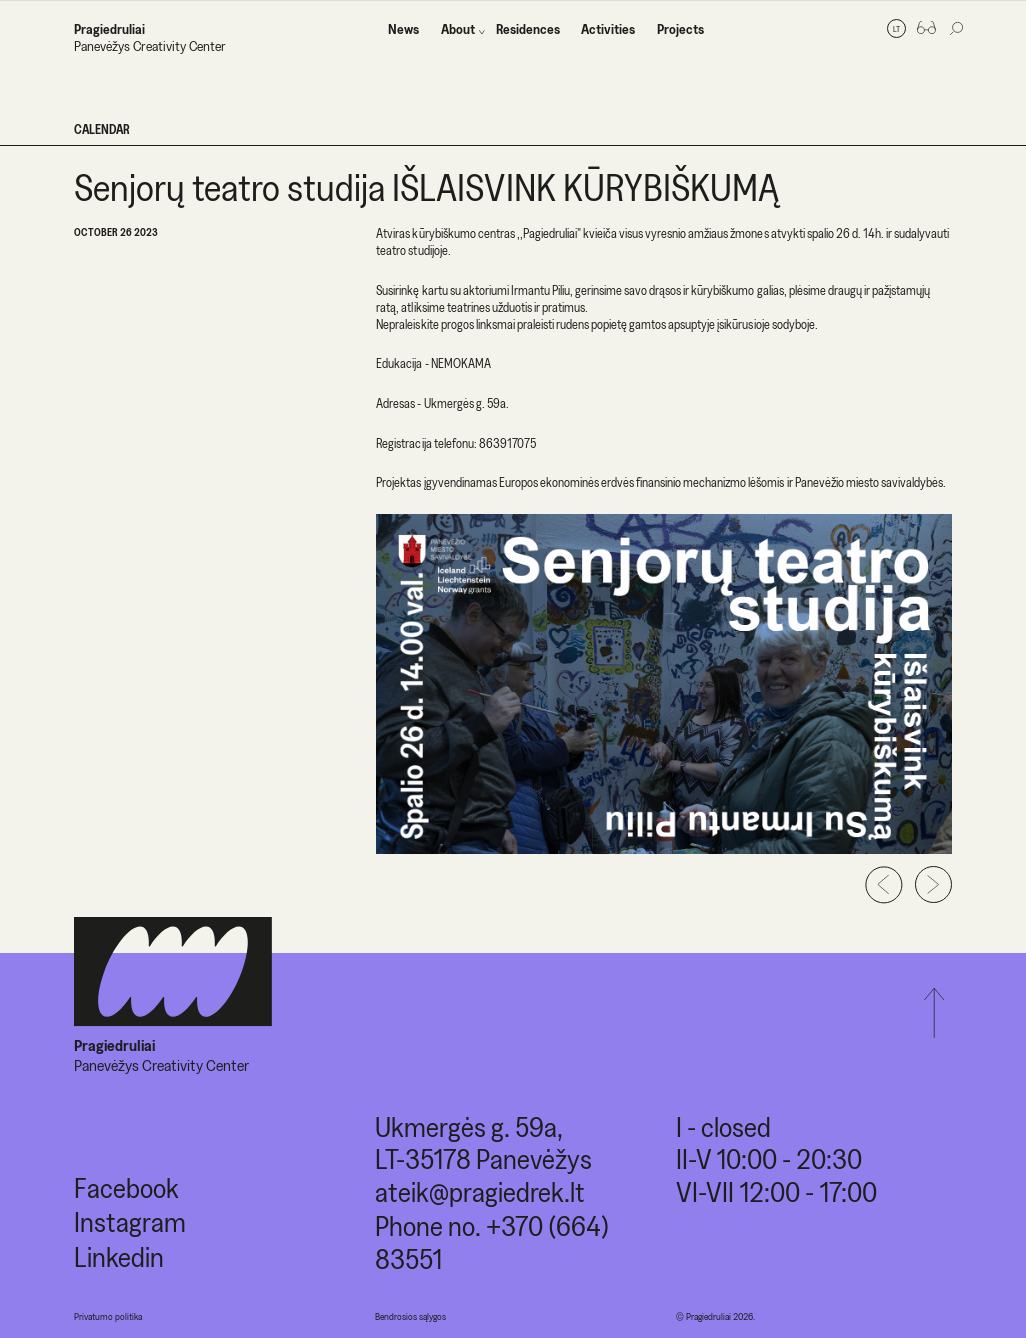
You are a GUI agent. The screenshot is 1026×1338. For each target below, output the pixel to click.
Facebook (126, 1187)
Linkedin (119, 1256)
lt (896, 29)
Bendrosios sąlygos (410, 1316)
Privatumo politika (108, 1316)
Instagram (130, 1221)
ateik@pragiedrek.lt (480, 1191)
